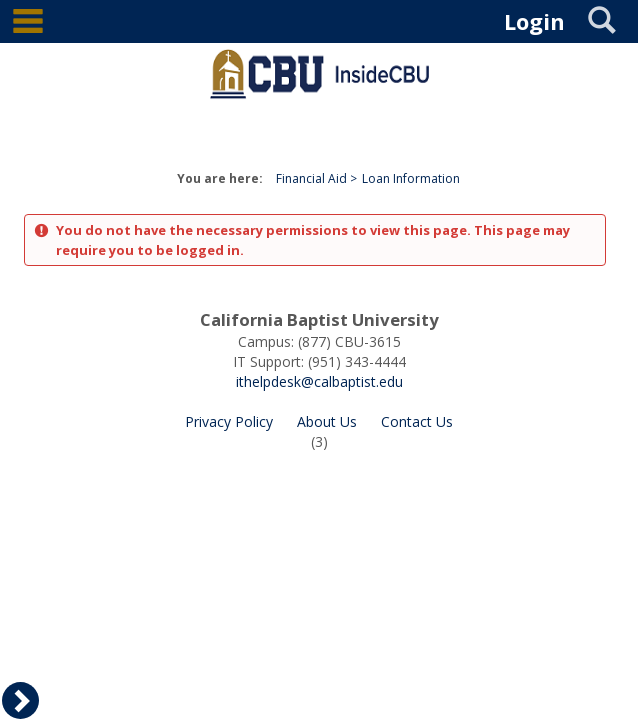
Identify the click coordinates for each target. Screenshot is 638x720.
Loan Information (411, 178)
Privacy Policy (229, 421)
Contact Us (417, 421)
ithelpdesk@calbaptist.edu (319, 381)
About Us (327, 421)
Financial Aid (311, 178)
